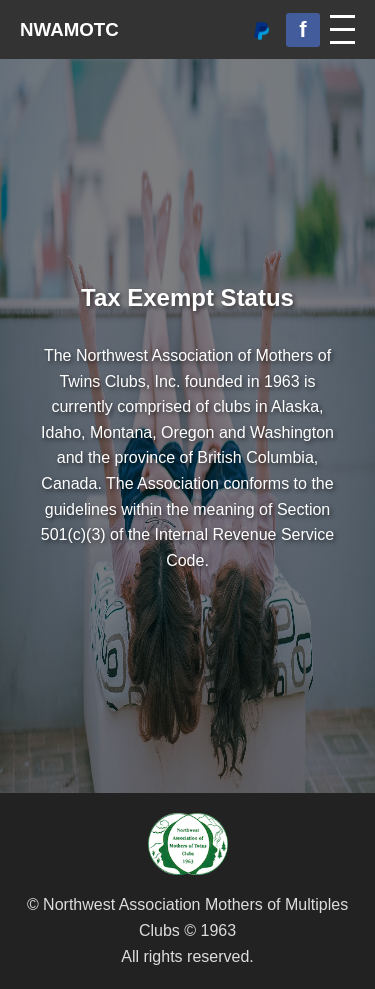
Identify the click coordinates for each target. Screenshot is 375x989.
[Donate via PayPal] (261, 30)
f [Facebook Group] (302, 29)
